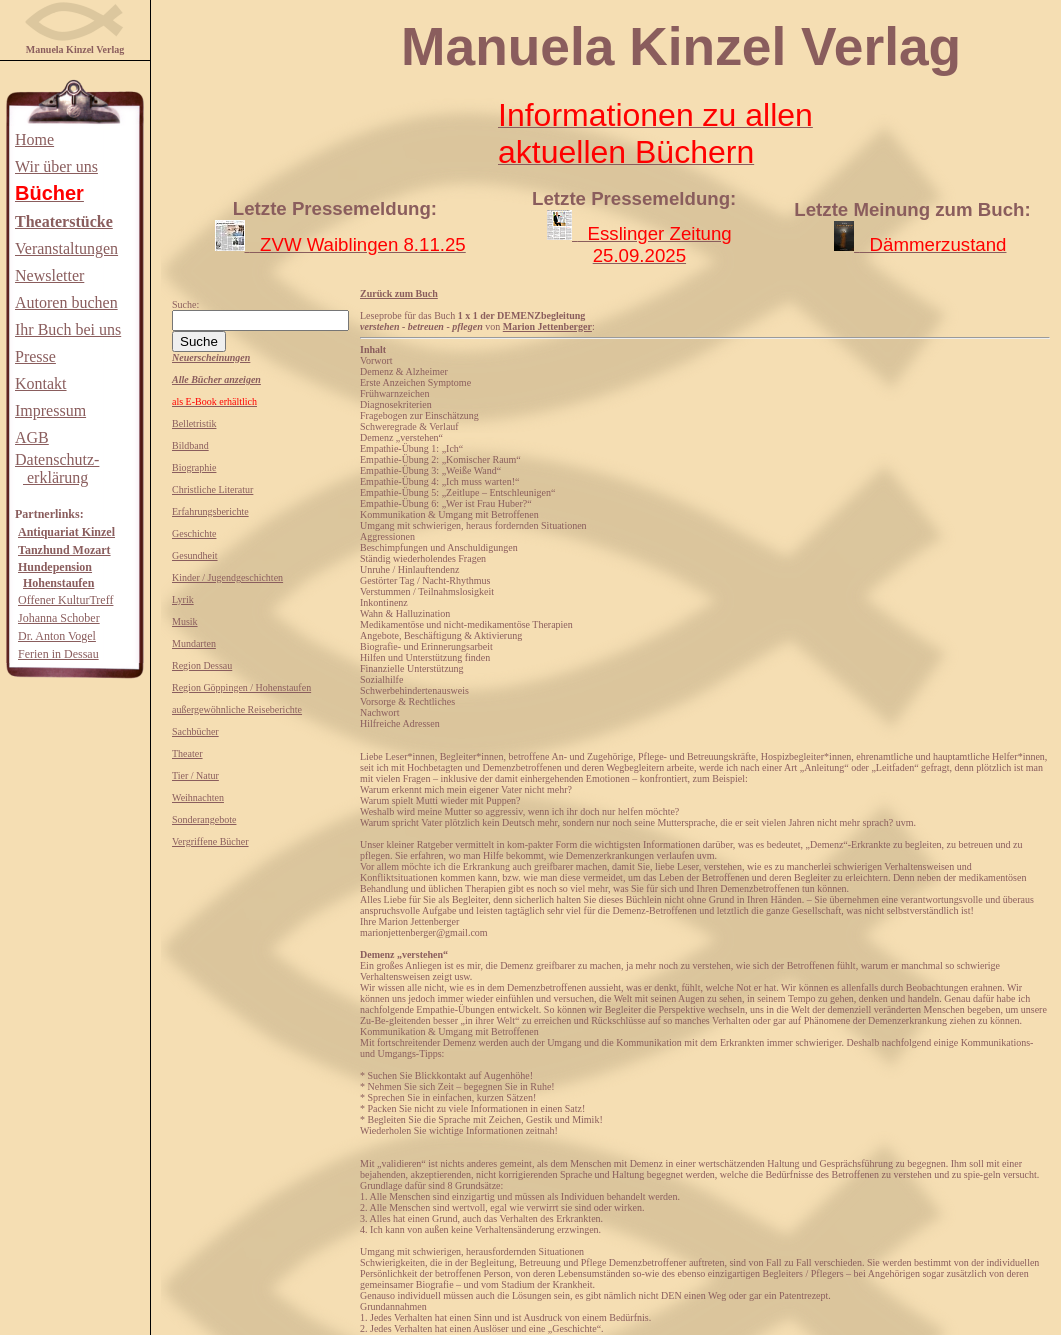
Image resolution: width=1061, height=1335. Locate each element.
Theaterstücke (64, 221)
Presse (35, 356)
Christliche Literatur (212, 489)
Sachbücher (195, 731)
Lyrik (183, 599)
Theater (187, 753)
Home (34, 139)
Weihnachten (198, 797)
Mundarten (194, 643)
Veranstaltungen (66, 248)
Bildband (190, 445)
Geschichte (194, 533)
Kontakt (41, 383)
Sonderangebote (204, 819)
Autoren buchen (66, 302)
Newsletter (49, 275)
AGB (32, 437)
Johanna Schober (59, 618)
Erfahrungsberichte (210, 511)
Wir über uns (56, 166)
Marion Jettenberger (547, 326)
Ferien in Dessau (58, 654)
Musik (185, 621)
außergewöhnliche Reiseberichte (237, 709)
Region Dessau (202, 665)
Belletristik (194, 423)
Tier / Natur (195, 775)
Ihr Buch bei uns (68, 329)
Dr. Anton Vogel (57, 636)
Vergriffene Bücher (210, 841)
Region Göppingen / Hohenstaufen (241, 687)
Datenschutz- (57, 459)
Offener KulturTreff (65, 600)
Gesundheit (195, 555)
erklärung (55, 477)
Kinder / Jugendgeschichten (227, 577)
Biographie (194, 467)
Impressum (50, 410)
